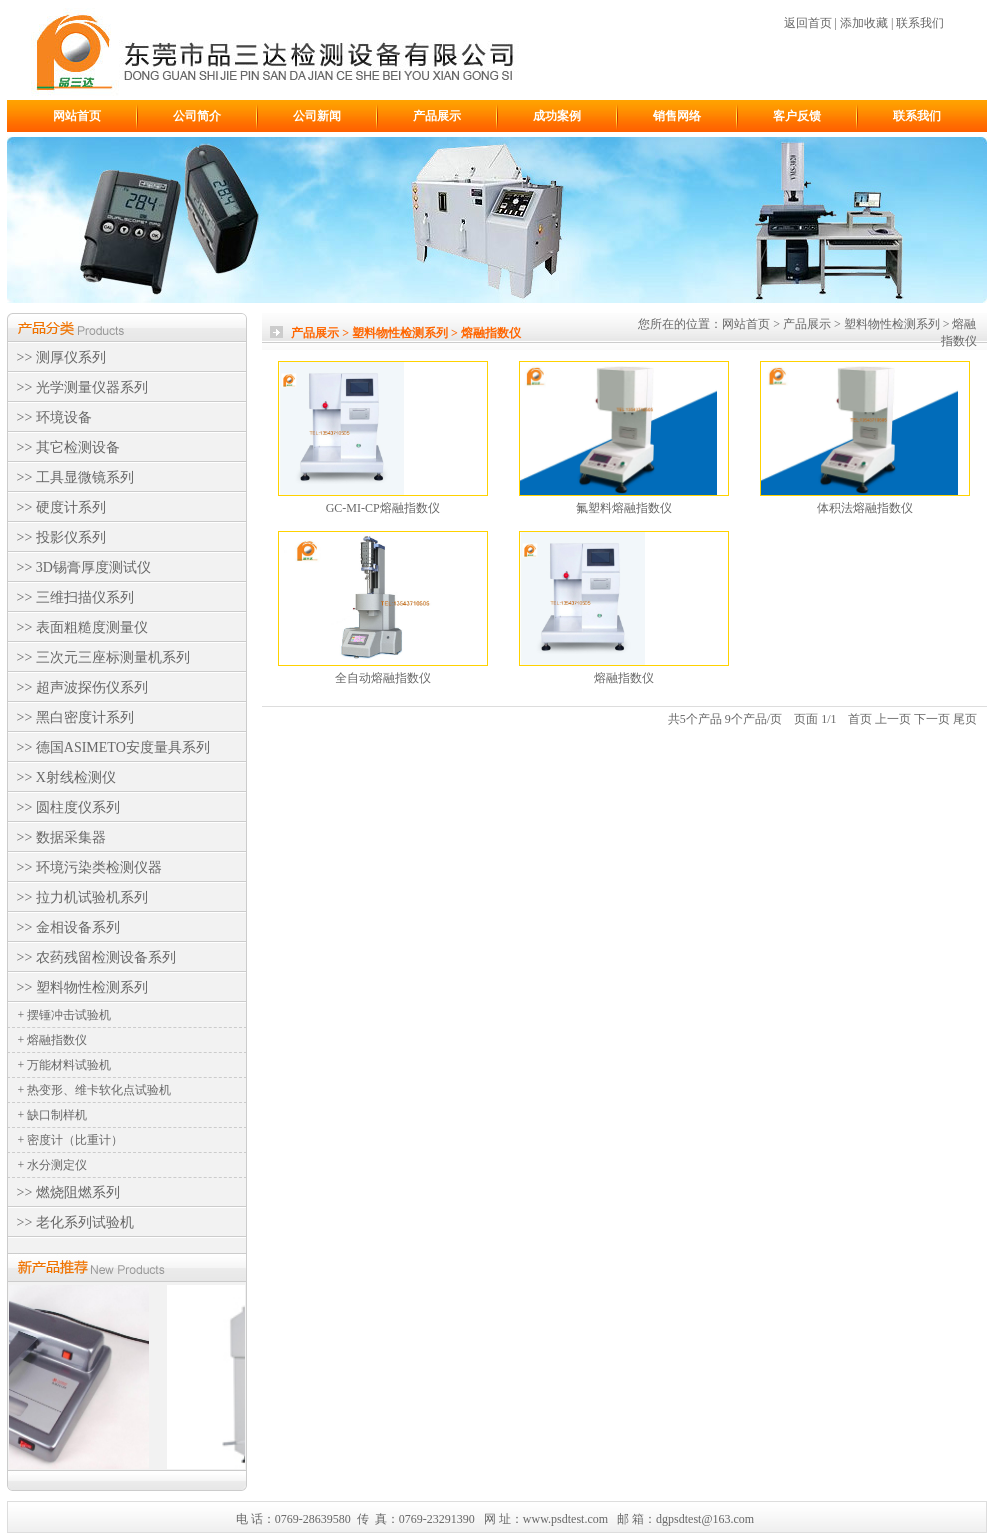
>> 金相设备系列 (68, 927)
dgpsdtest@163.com (705, 1519)
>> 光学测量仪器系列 (82, 387)
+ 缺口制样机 (53, 1115)
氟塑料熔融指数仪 (624, 508)
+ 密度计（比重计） (71, 1140)
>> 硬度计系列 (61, 507)
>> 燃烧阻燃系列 (68, 1192)
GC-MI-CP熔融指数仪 (383, 508)
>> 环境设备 (54, 417)
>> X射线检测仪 (66, 777)
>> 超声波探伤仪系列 (82, 687)
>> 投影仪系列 (61, 537)
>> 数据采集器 (61, 837)
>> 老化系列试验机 (75, 1222)
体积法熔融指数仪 (865, 508)
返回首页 (808, 23)
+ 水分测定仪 (53, 1165)
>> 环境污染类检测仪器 (89, 867)
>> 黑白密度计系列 (75, 717)
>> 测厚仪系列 (61, 357)
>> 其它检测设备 (68, 447)
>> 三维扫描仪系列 (75, 597)
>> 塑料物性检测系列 (82, 987)
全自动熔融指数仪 (383, 678)
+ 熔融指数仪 (53, 1040)
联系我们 (920, 23)
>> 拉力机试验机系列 (82, 897)
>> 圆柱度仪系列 (68, 807)
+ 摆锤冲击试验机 (65, 1015)
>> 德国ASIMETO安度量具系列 (113, 747)
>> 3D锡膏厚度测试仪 (84, 567)
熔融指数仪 (624, 678)
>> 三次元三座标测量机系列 (103, 657)
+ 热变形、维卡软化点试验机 (95, 1090)
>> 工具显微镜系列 (75, 477)
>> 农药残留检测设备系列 (96, 957)
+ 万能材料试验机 (65, 1065)
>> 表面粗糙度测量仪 (82, 627)
